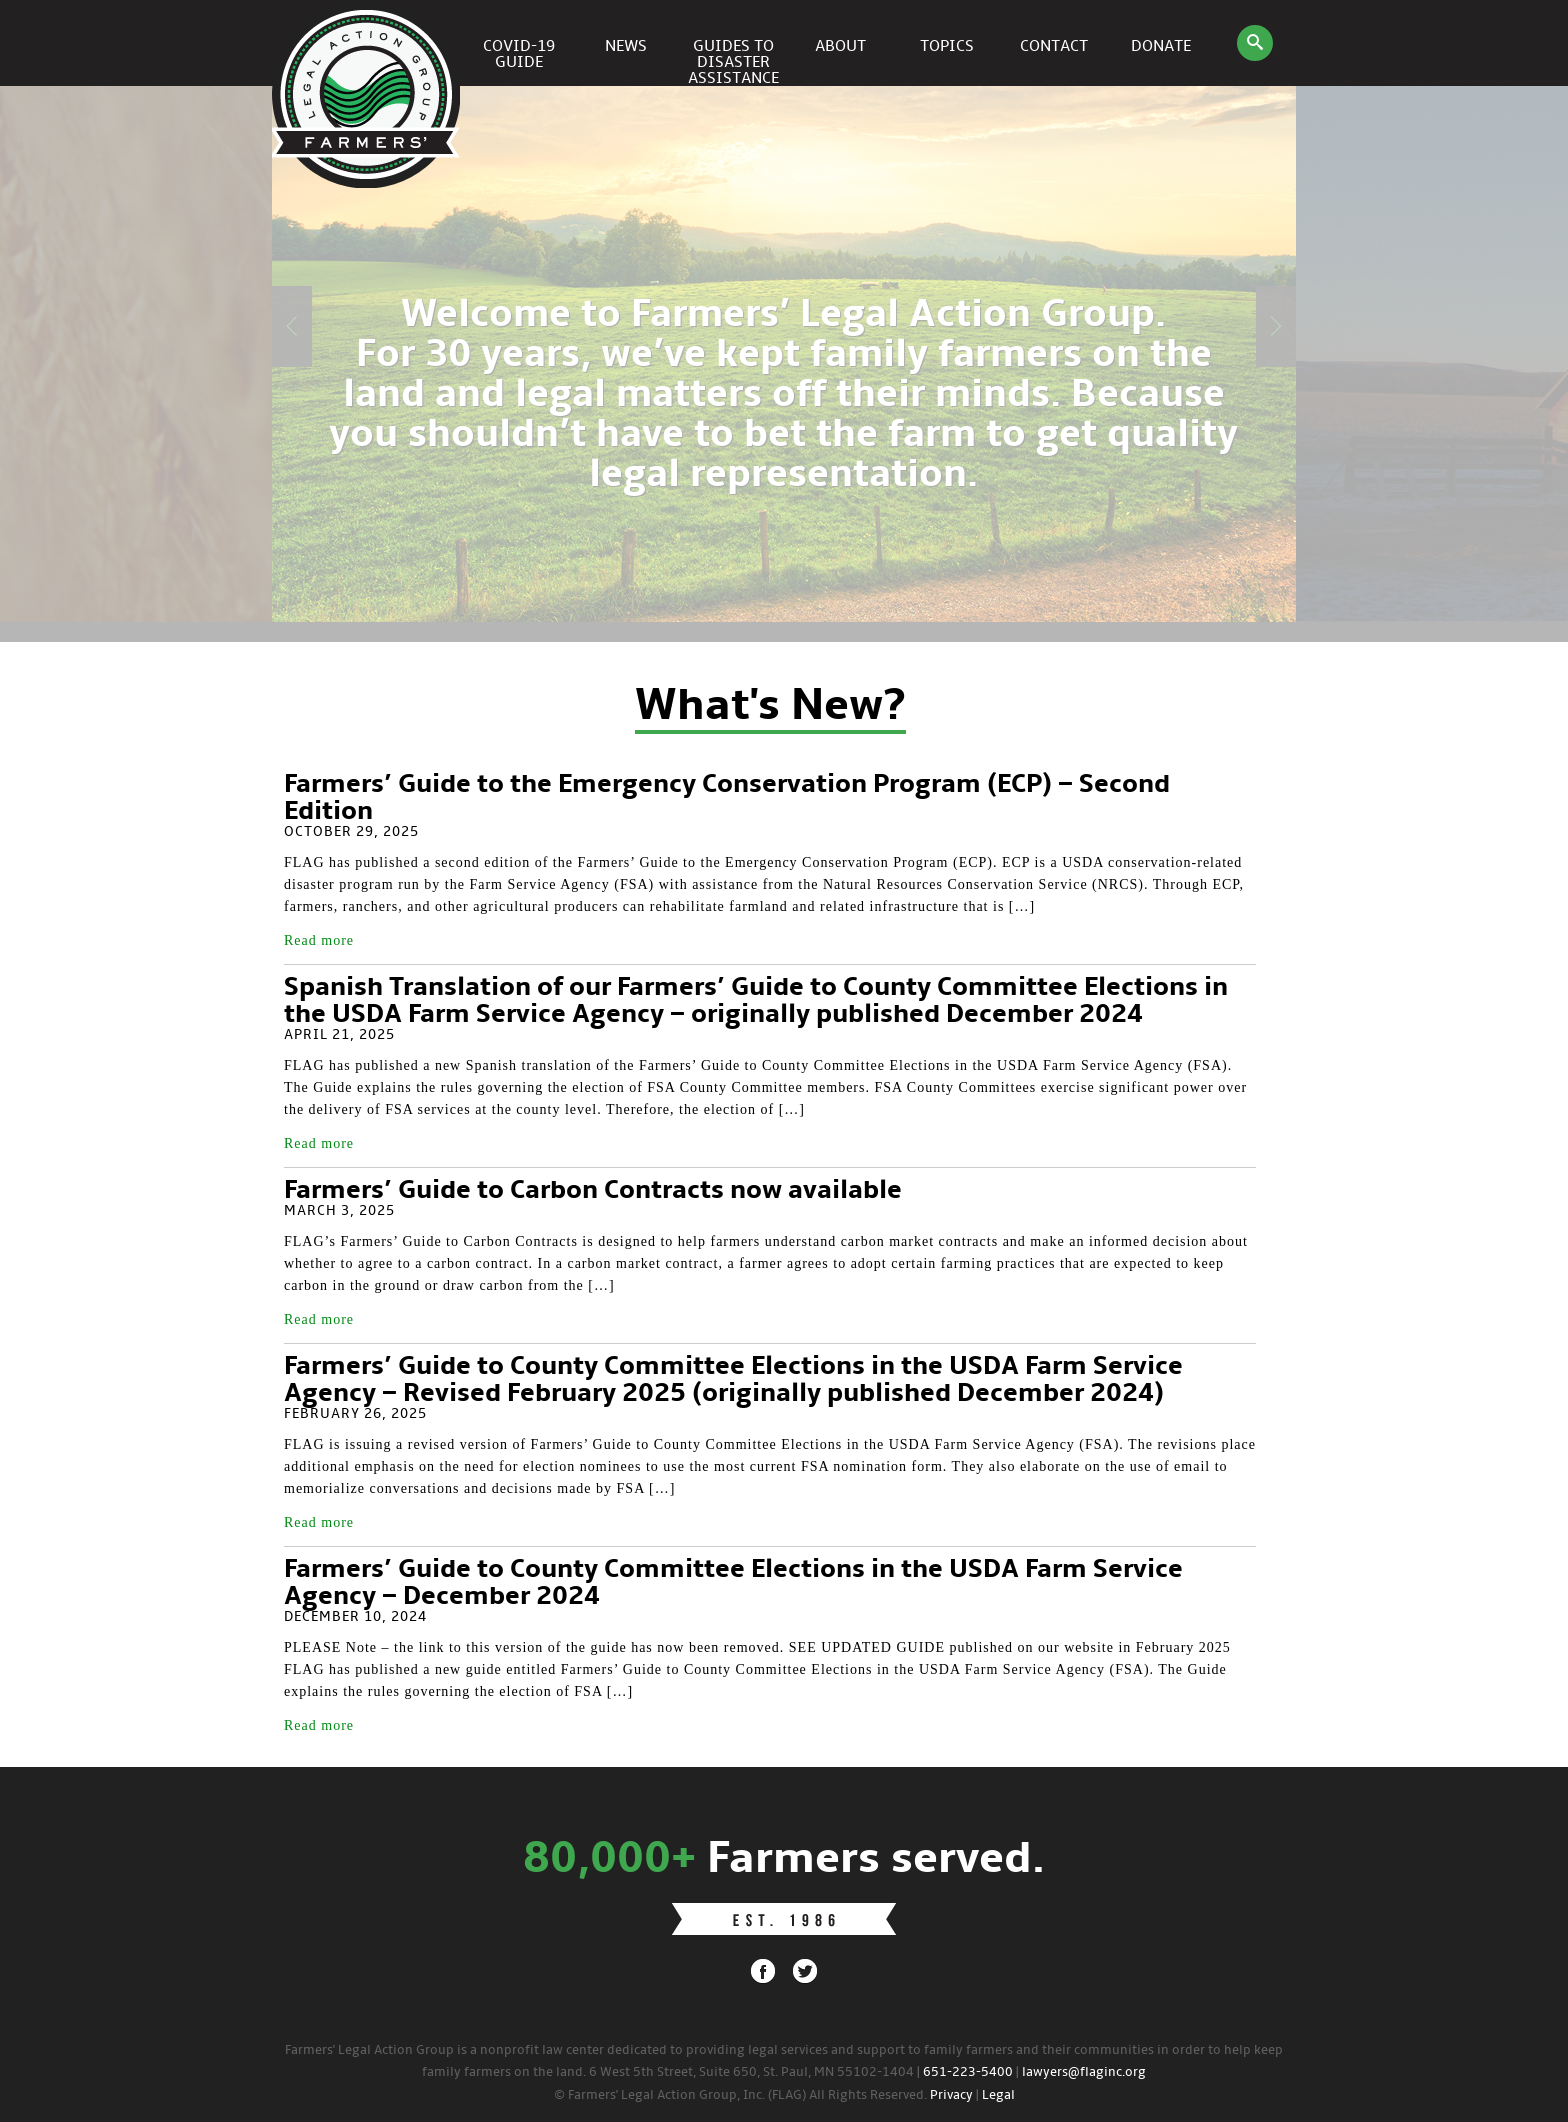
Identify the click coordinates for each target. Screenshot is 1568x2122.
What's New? (770, 707)
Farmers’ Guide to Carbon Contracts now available (593, 1191)
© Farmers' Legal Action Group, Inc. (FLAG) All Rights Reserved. (740, 2095)
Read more (319, 940)
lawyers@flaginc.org (1084, 2072)
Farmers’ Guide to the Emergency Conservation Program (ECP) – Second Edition (727, 798)
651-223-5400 (968, 2072)
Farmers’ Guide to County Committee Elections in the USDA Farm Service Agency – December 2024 (733, 1583)
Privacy (951, 2095)
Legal (998, 2095)
